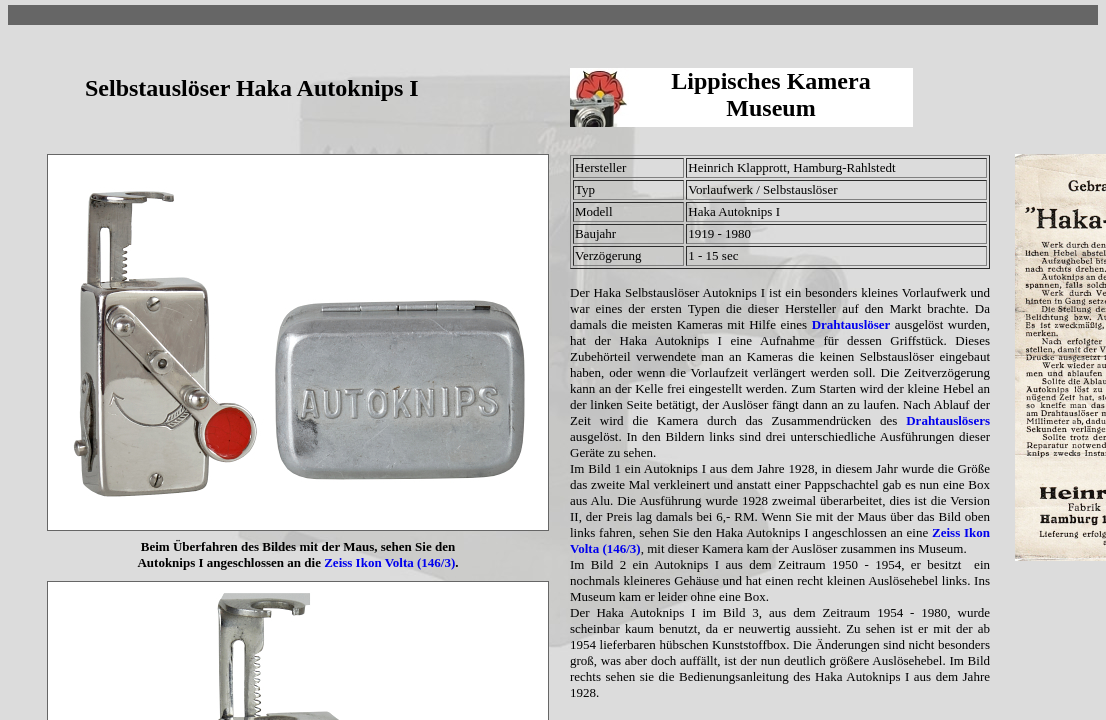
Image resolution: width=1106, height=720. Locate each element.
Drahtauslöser (851, 324)
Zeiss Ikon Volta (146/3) (389, 562)
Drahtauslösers (948, 420)
